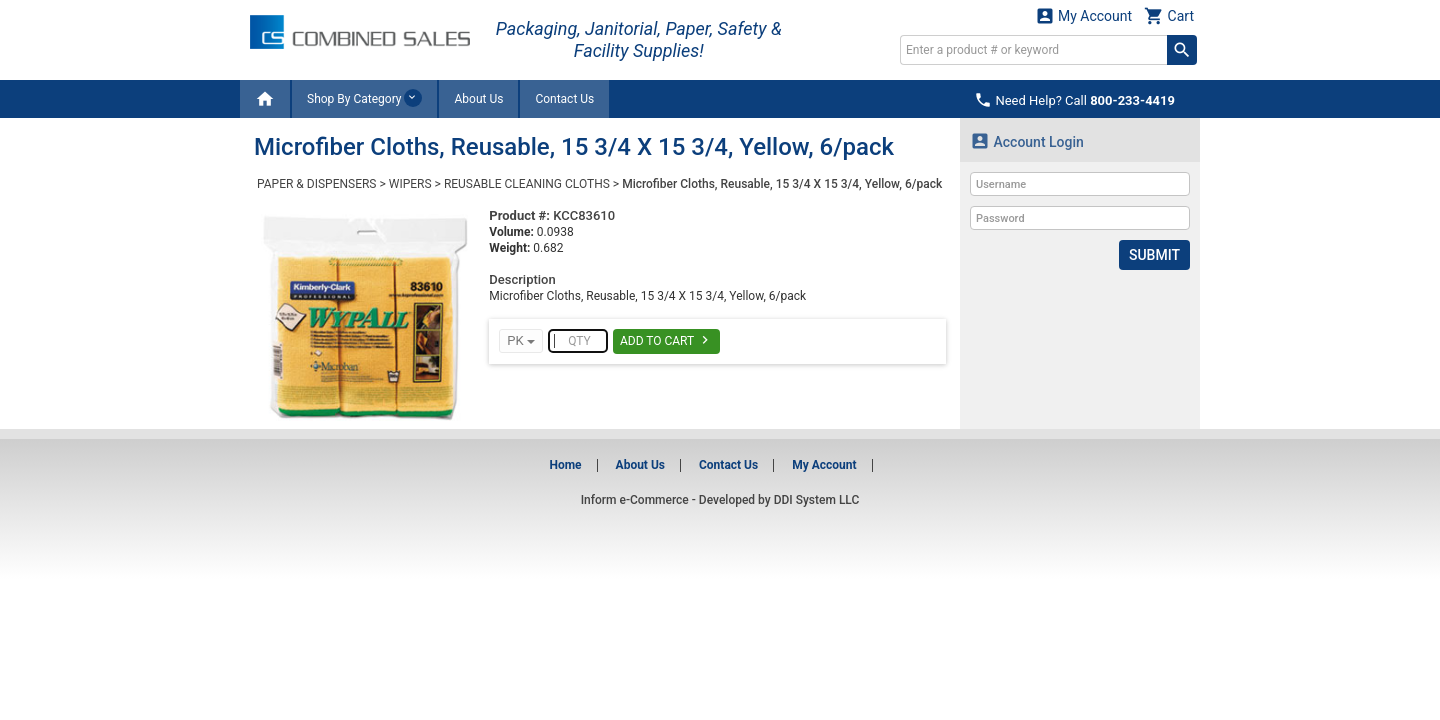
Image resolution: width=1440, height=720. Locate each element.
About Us (478, 99)
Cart (1169, 15)
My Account (1084, 15)
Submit (1154, 255)
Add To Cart (666, 340)
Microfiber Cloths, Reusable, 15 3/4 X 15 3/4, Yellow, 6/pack (782, 184)
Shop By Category (364, 98)
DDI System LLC (817, 500)
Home (565, 465)
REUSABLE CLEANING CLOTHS (527, 184)
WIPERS (410, 184)
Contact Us (564, 99)
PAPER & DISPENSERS (316, 184)
